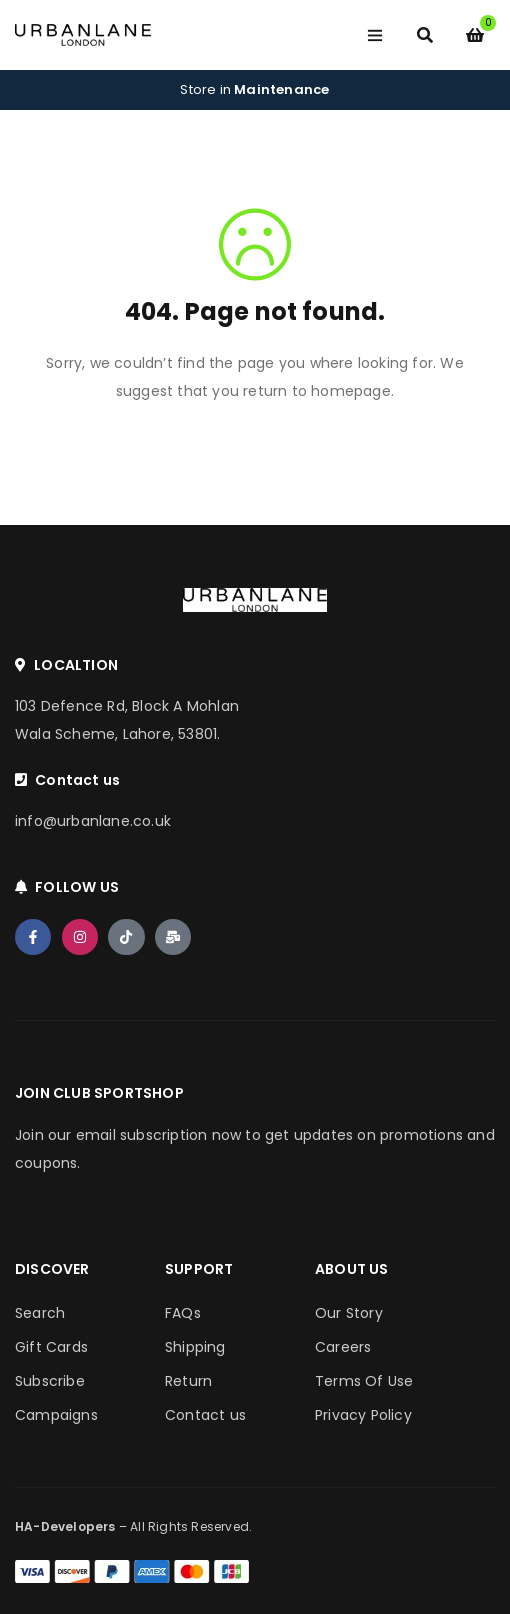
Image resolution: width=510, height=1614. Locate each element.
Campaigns (56, 1415)
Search (40, 1313)
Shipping (195, 1347)
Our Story (349, 1313)
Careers (343, 1347)
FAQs (183, 1313)
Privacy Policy (363, 1415)
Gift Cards (51, 1347)
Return (188, 1381)
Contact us (205, 1415)
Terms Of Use (364, 1381)
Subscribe (50, 1381)
